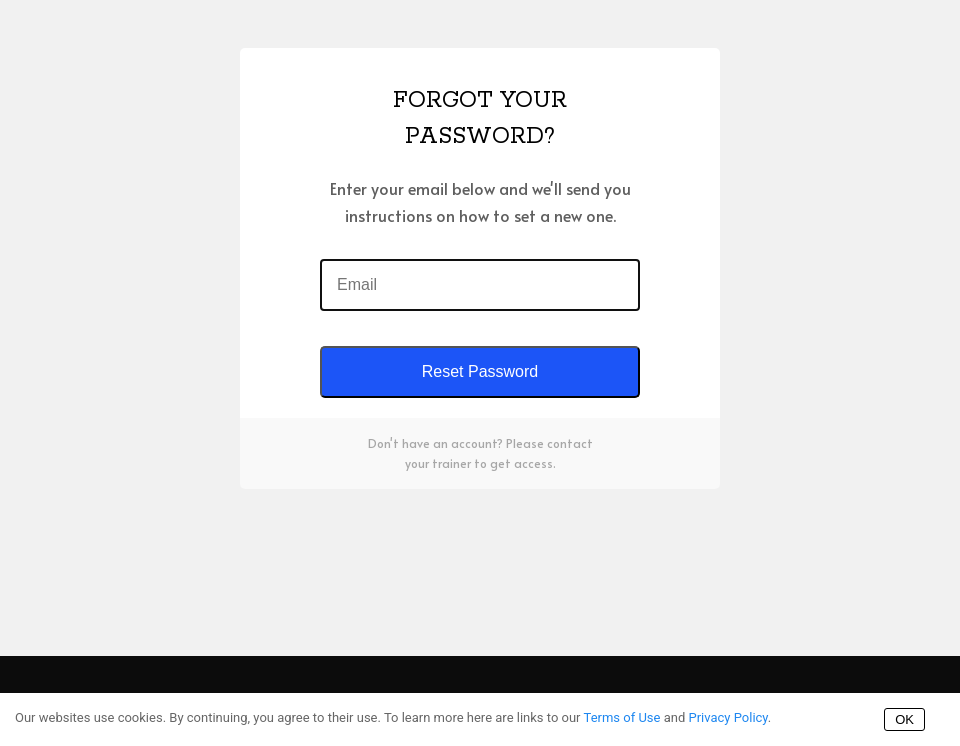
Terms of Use (622, 717)
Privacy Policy (727, 717)
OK (904, 719)
